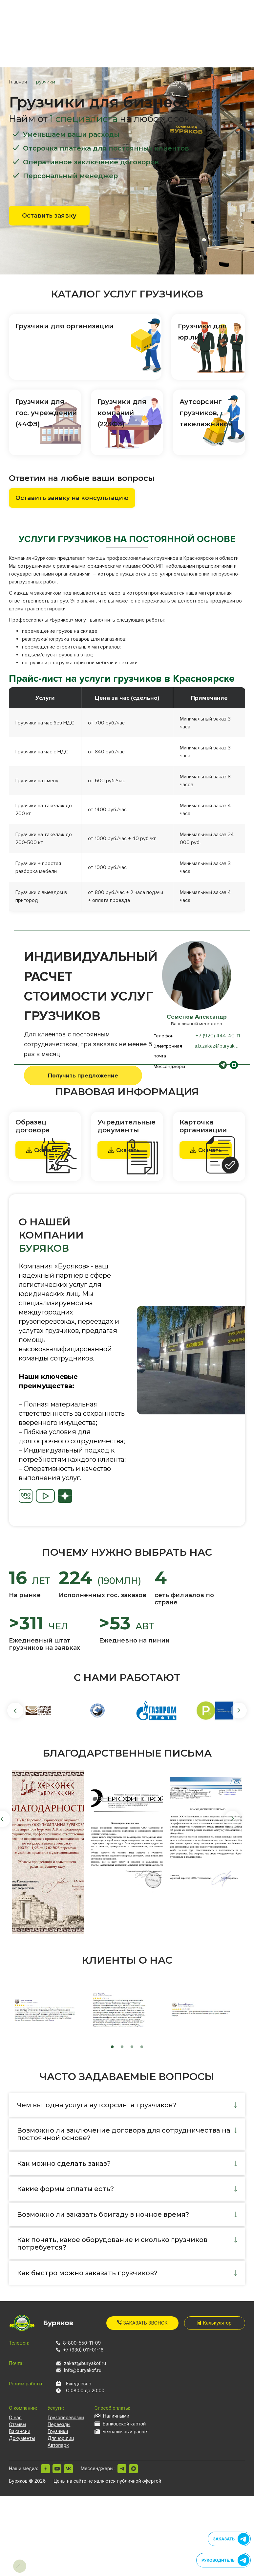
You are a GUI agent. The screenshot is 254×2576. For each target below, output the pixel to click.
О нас (15, 2417)
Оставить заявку (49, 215)
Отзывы (17, 2424)
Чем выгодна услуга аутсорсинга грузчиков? (96, 2105)
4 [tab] (141, 2047)
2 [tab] (122, 2047)
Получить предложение (83, 1075)
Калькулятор (214, 2323)
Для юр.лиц (61, 2438)
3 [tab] (132, 2047)
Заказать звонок (142, 2323)
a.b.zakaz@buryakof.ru (219, 1046)
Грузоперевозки (66, 2417)
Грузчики (58, 2431)
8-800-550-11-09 (82, 2343)
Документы (22, 2438)
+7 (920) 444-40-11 (218, 1035)
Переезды (59, 2424)
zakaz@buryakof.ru (85, 2363)
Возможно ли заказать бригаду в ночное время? (103, 2214)
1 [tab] (112, 2047)
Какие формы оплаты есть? (65, 2189)
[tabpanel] (191, 1360)
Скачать (123, 1150)
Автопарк (58, 2445)
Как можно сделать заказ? (64, 2163)
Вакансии (19, 2431)
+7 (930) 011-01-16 (83, 2349)
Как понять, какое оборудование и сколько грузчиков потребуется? (112, 2243)
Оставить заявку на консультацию (72, 498)
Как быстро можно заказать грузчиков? (87, 2273)
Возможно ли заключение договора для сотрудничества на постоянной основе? (123, 2134)
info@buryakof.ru (82, 2370)
